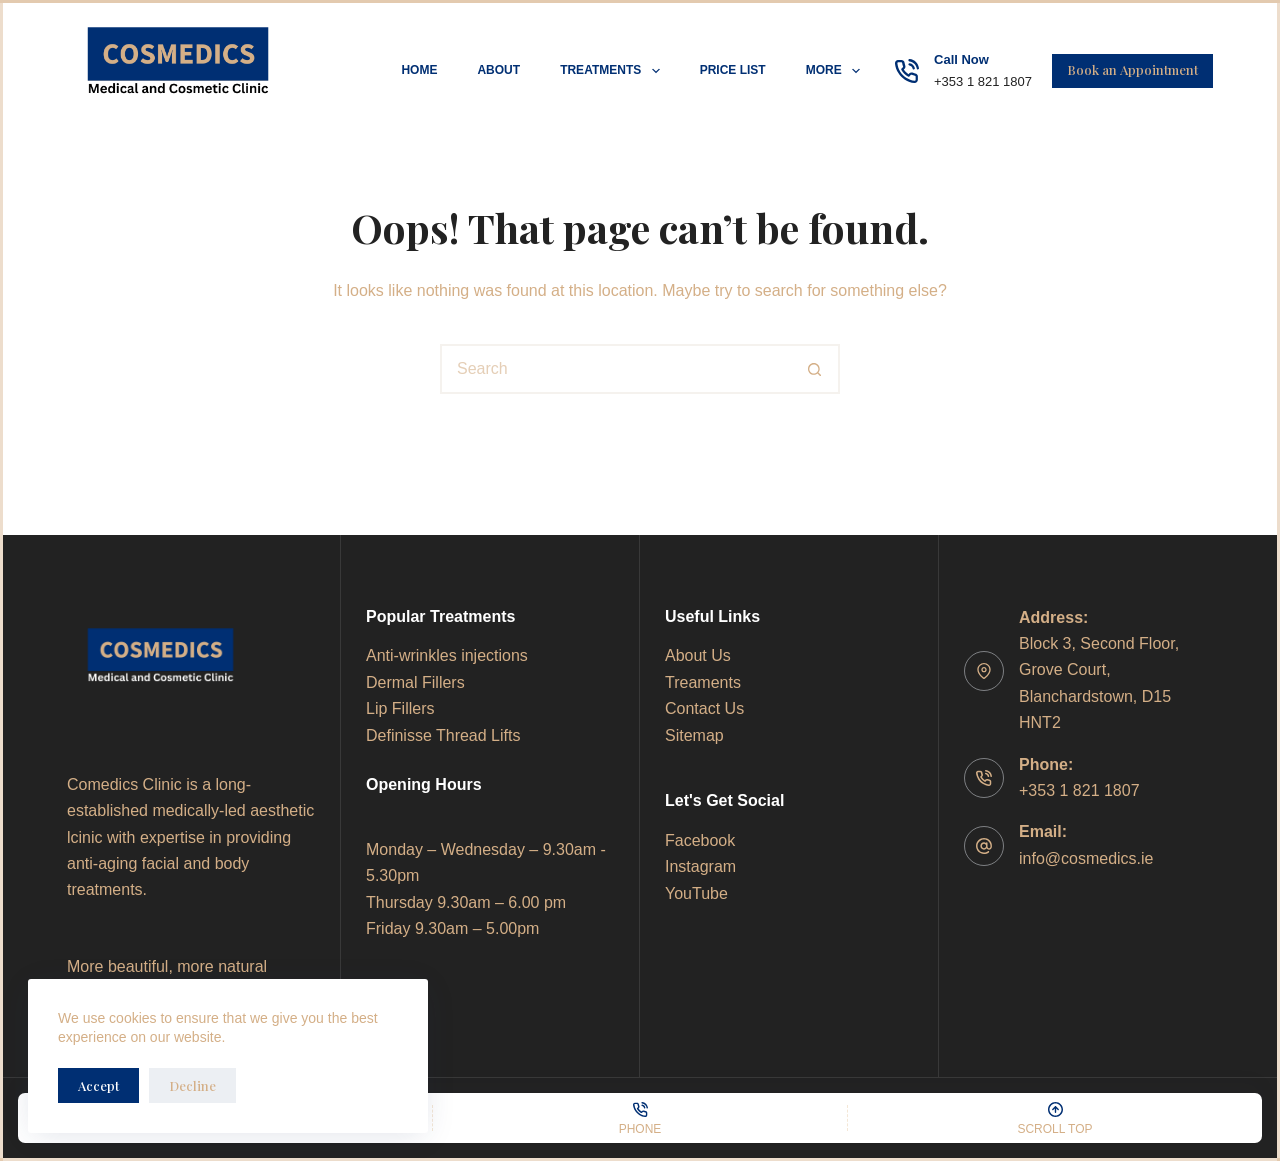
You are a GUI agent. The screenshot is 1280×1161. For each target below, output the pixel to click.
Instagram (700, 866)
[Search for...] (615, 369)
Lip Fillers (400, 708)
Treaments (703, 682)
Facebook (700, 840)
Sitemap (694, 735)
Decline (192, 1085)
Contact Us (704, 708)
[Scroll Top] (1055, 1118)
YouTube (696, 893)
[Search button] (815, 369)
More (837, 71)
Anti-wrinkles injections (447, 655)
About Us (698, 655)
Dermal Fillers (415, 682)
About (498, 70)
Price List (733, 70)
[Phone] (640, 1118)
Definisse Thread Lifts (443, 735)
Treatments (614, 71)
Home (419, 70)
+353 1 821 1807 (983, 81)
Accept (98, 1085)
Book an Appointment (1132, 69)
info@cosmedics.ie (1086, 858)
